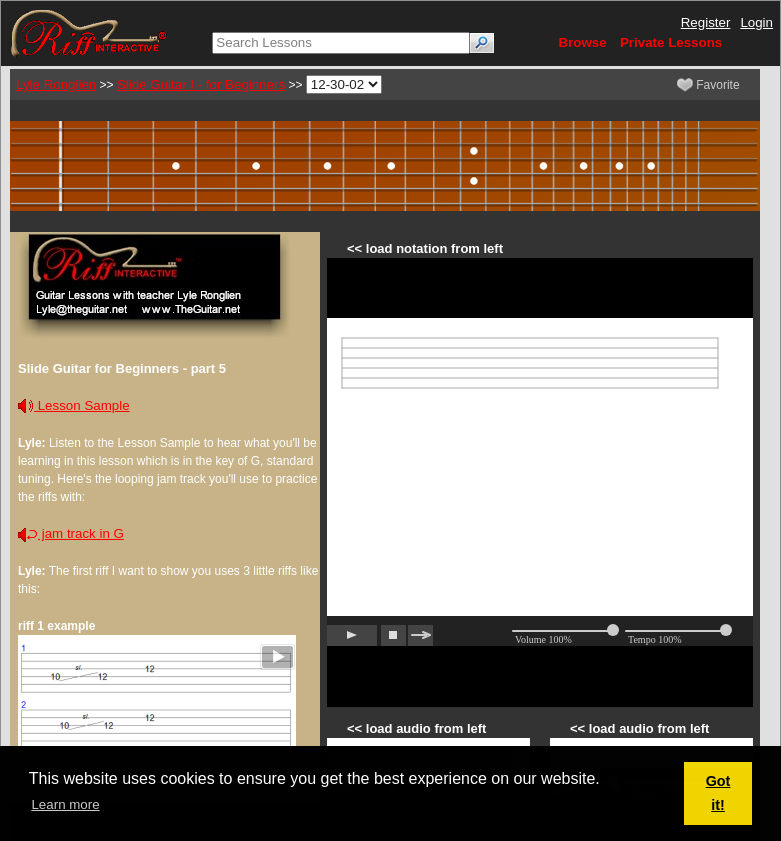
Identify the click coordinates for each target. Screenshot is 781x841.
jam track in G (71, 533)
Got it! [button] (718, 793)
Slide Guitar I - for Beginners (201, 84)
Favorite (708, 85)
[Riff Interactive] (89, 32)
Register (706, 22)
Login (756, 22)
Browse (582, 42)
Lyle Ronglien (56, 84)
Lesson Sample (74, 405)
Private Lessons (671, 42)
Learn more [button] (65, 804)
